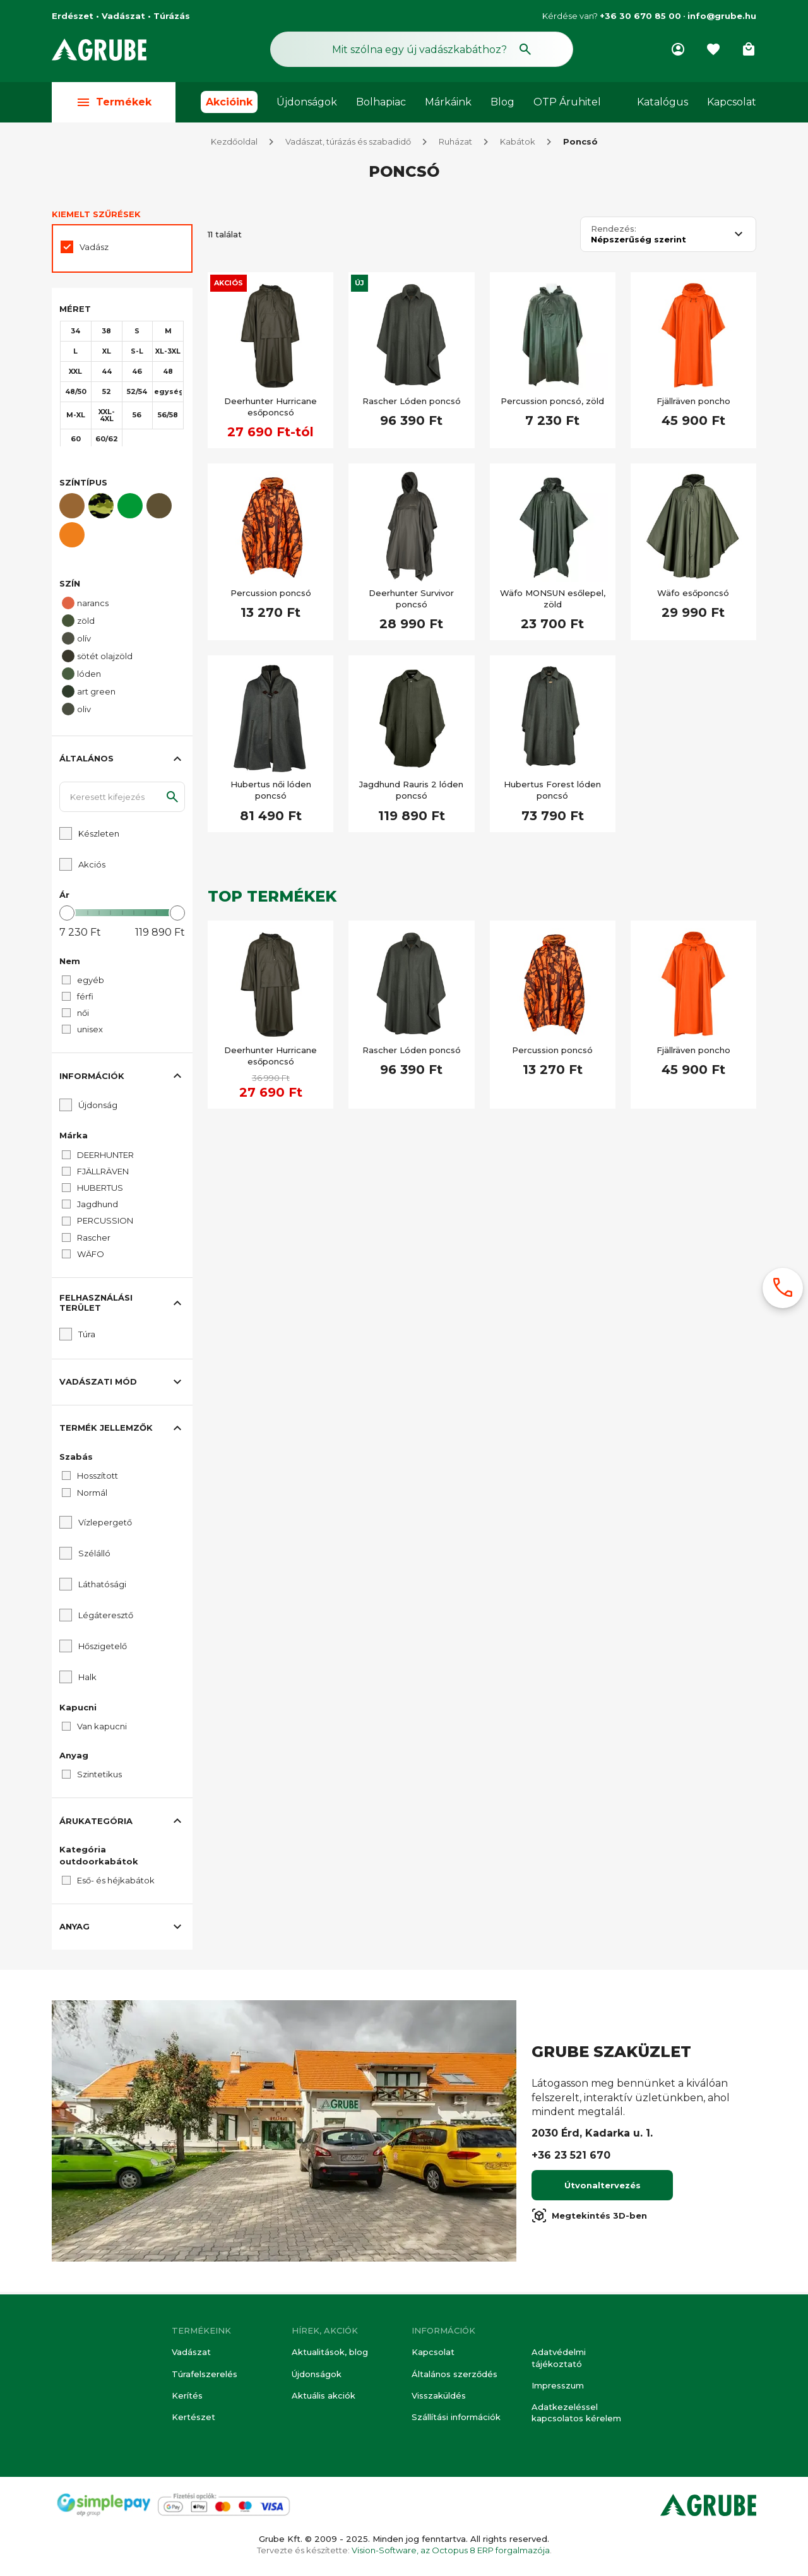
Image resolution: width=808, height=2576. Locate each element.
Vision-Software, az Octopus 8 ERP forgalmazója (451, 2550)
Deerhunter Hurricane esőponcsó (270, 409)
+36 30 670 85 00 (640, 16)
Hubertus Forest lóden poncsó (552, 792)
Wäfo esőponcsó (693, 595)
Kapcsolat (731, 102)
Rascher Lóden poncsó (411, 403)
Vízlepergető (105, 1525)
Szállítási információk (456, 2417)
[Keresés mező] (421, 49)
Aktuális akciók (323, 2395)
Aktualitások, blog (330, 2352)
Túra (86, 1337)
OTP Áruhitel (567, 102)
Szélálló (94, 1556)
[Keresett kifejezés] (122, 799)
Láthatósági (102, 1587)
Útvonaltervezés (602, 2188)
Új (359, 285)
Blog (502, 102)
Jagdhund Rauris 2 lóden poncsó (411, 792)
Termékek (114, 102)
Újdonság (97, 1107)
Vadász (94, 249)
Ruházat (455, 144)
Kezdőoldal (234, 144)
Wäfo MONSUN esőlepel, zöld (552, 601)
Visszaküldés (439, 2395)
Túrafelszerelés (204, 2374)
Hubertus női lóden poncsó (270, 792)
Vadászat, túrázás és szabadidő (348, 144)
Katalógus (662, 102)
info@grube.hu (721, 16)
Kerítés (187, 2395)
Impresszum (558, 2385)
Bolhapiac (381, 102)
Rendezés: (613, 231)
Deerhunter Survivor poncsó (411, 601)
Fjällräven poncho (693, 403)
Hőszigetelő (102, 1648)
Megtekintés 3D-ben (589, 2218)
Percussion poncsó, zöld (552, 403)
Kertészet (193, 2417)
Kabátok (517, 144)
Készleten (98, 836)
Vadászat (191, 2352)
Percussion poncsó (270, 595)
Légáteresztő (105, 1618)
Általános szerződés (454, 2374)
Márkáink (448, 102)
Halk (87, 1679)
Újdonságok (306, 102)
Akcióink (229, 102)
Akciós (228, 285)
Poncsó (580, 144)
